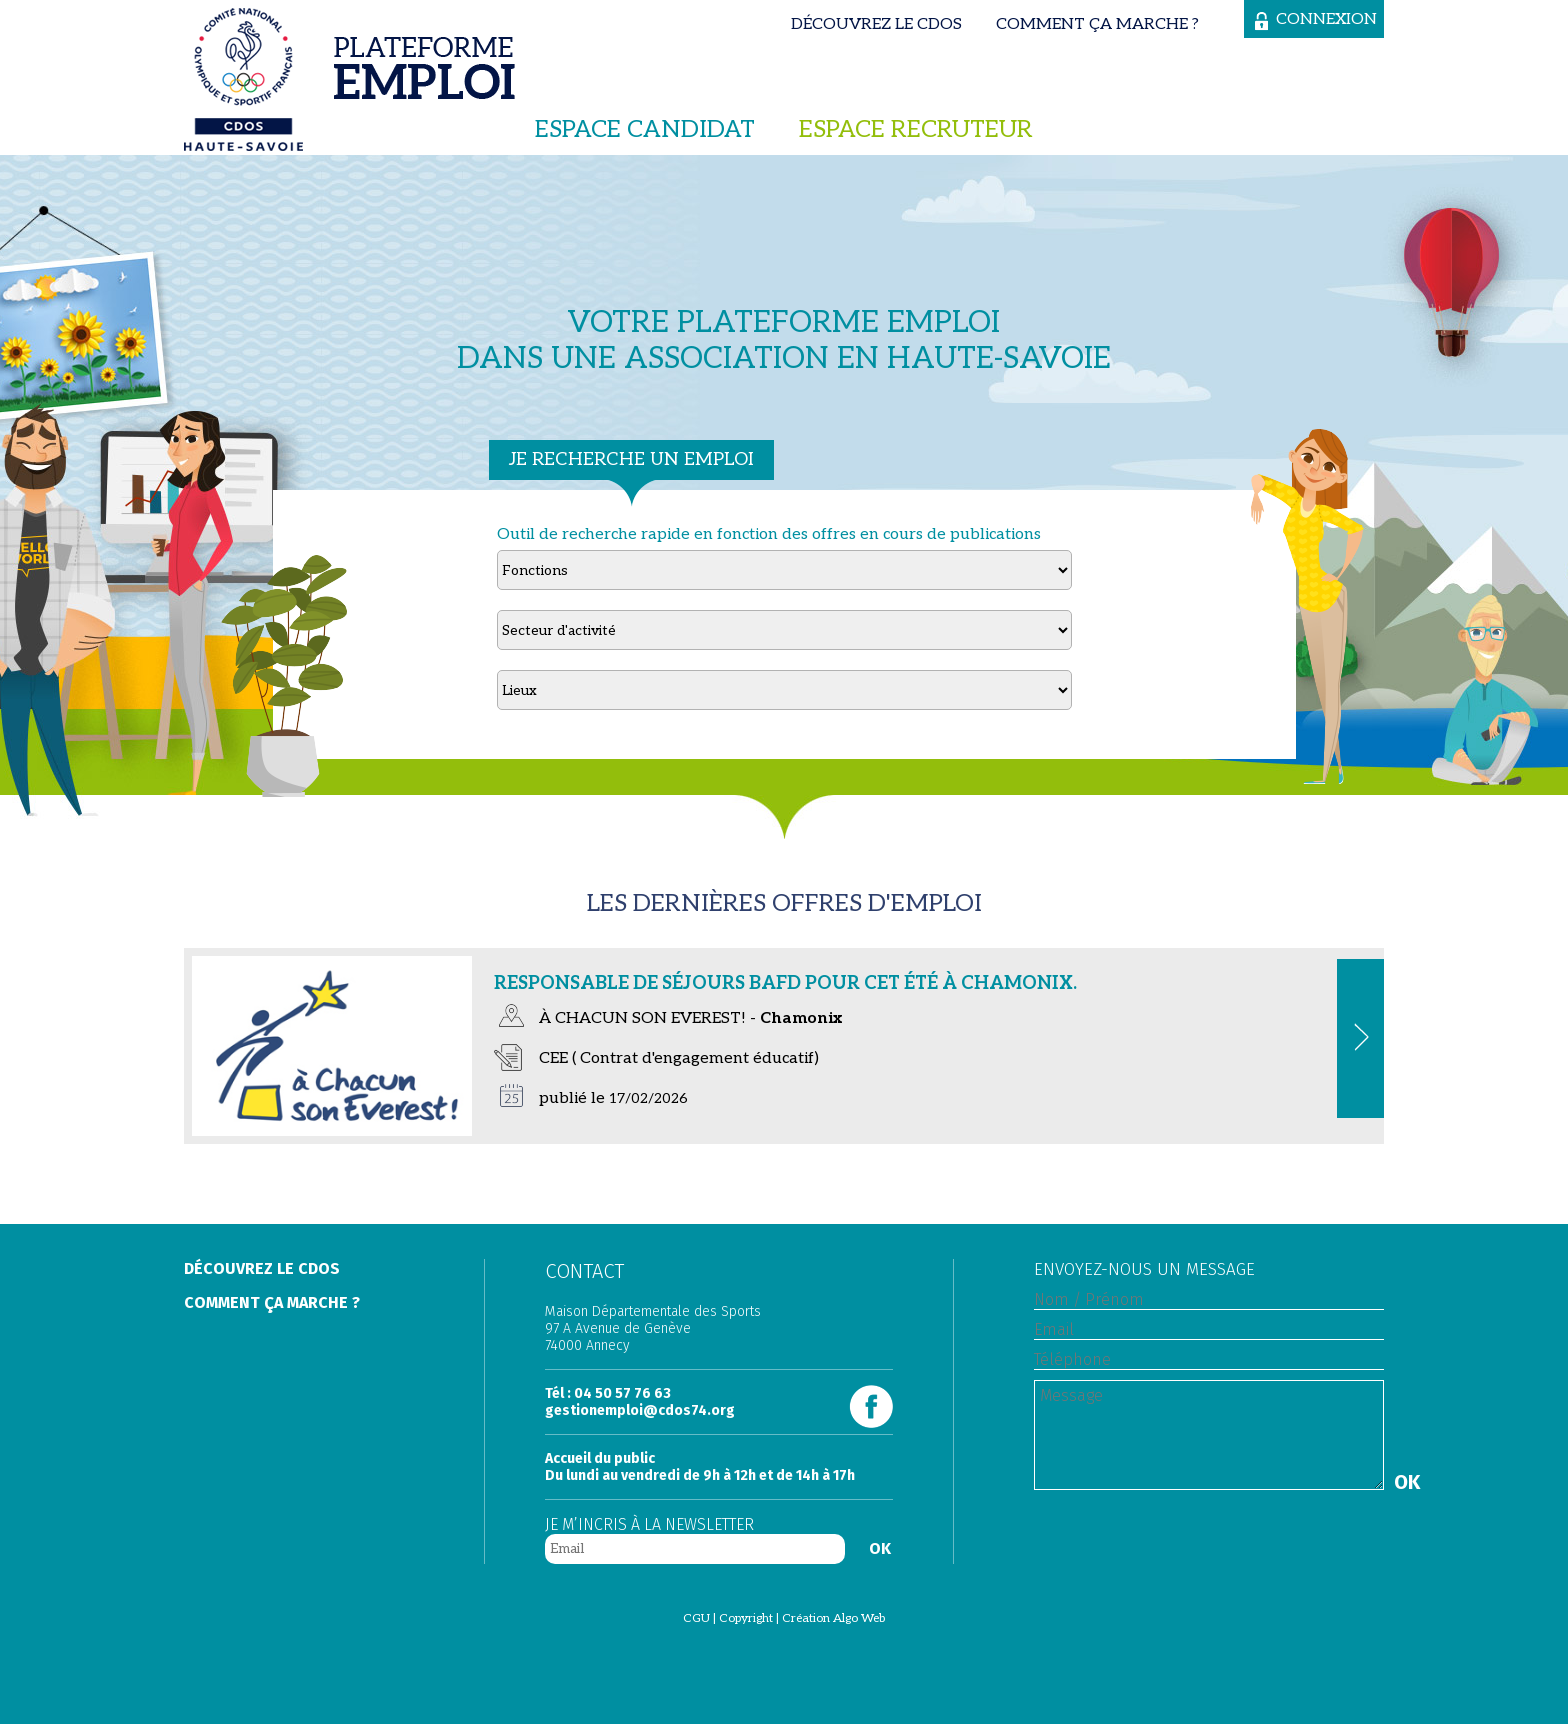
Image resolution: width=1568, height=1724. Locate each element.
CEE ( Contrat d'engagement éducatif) (679, 1058)
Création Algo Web (833, 1618)
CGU (696, 1618)
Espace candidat (645, 129)
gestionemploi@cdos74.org (640, 1410)
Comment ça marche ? (1097, 24)
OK (880, 1548)
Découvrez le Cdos (876, 24)
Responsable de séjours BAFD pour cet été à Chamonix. (785, 983)
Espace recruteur (916, 129)
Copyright (746, 1618)
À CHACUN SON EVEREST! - (690, 1018)
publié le (613, 1098)
